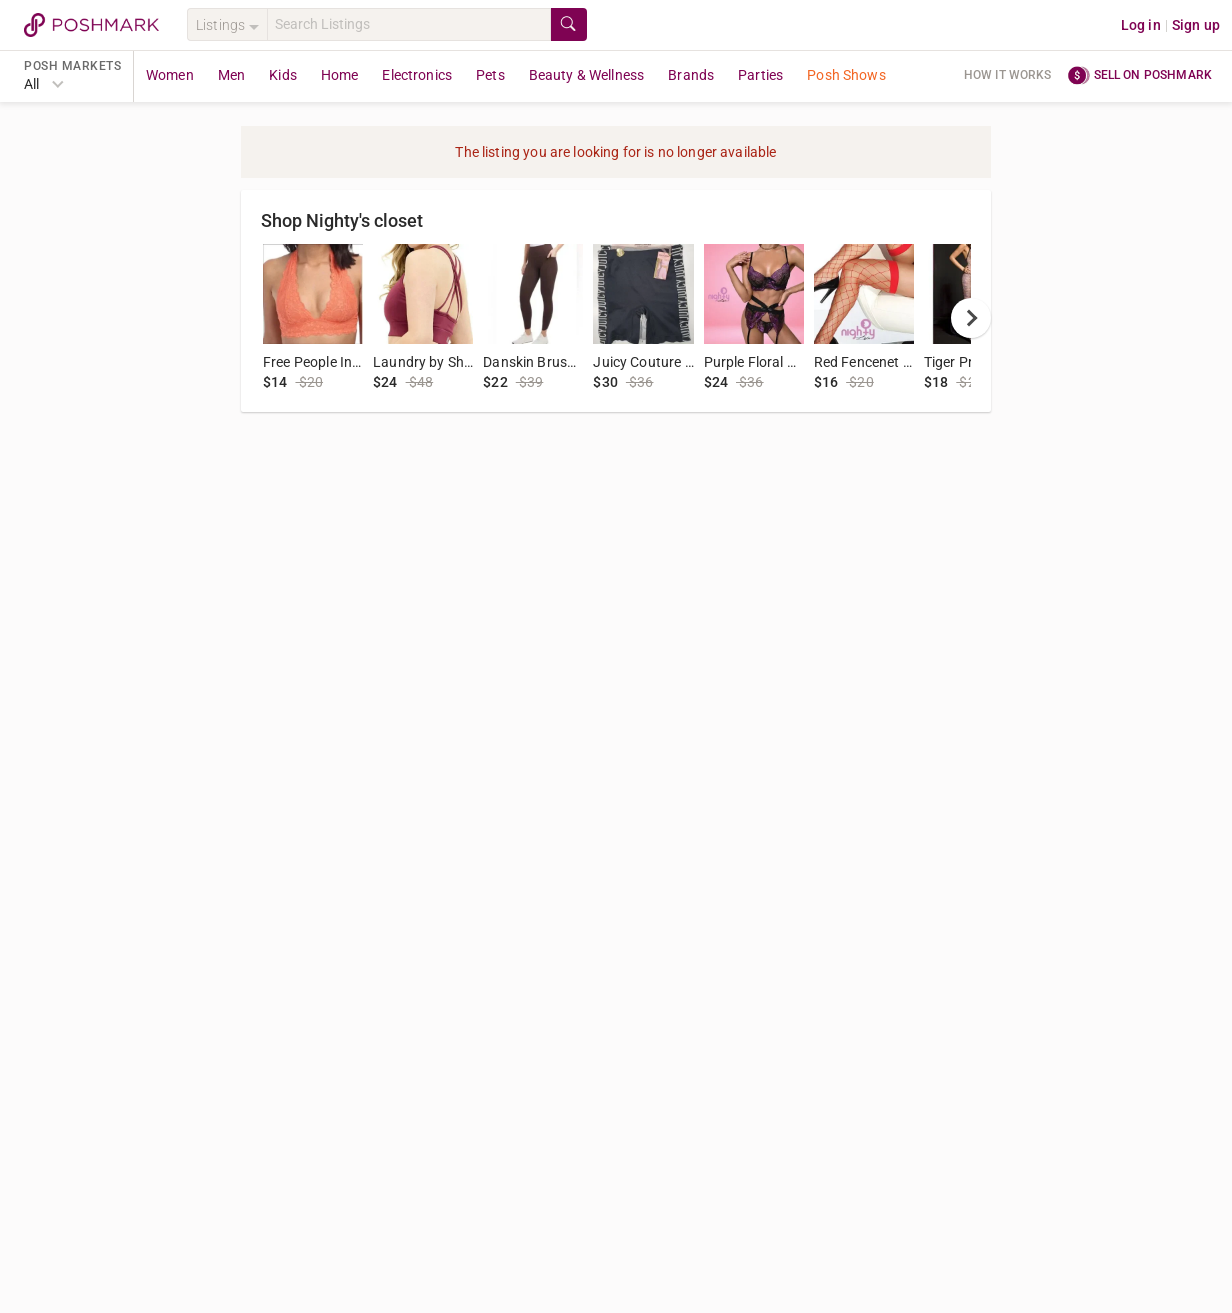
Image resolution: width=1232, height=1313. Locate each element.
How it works (1008, 75)
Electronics (417, 75)
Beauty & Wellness (587, 75)
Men (231, 75)
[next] (971, 318)
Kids (283, 75)
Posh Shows (846, 75)
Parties (760, 75)
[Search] (409, 24)
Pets (490, 75)
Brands (691, 75)
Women (170, 75)
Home (340, 75)
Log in (1141, 25)
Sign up (1196, 25)
